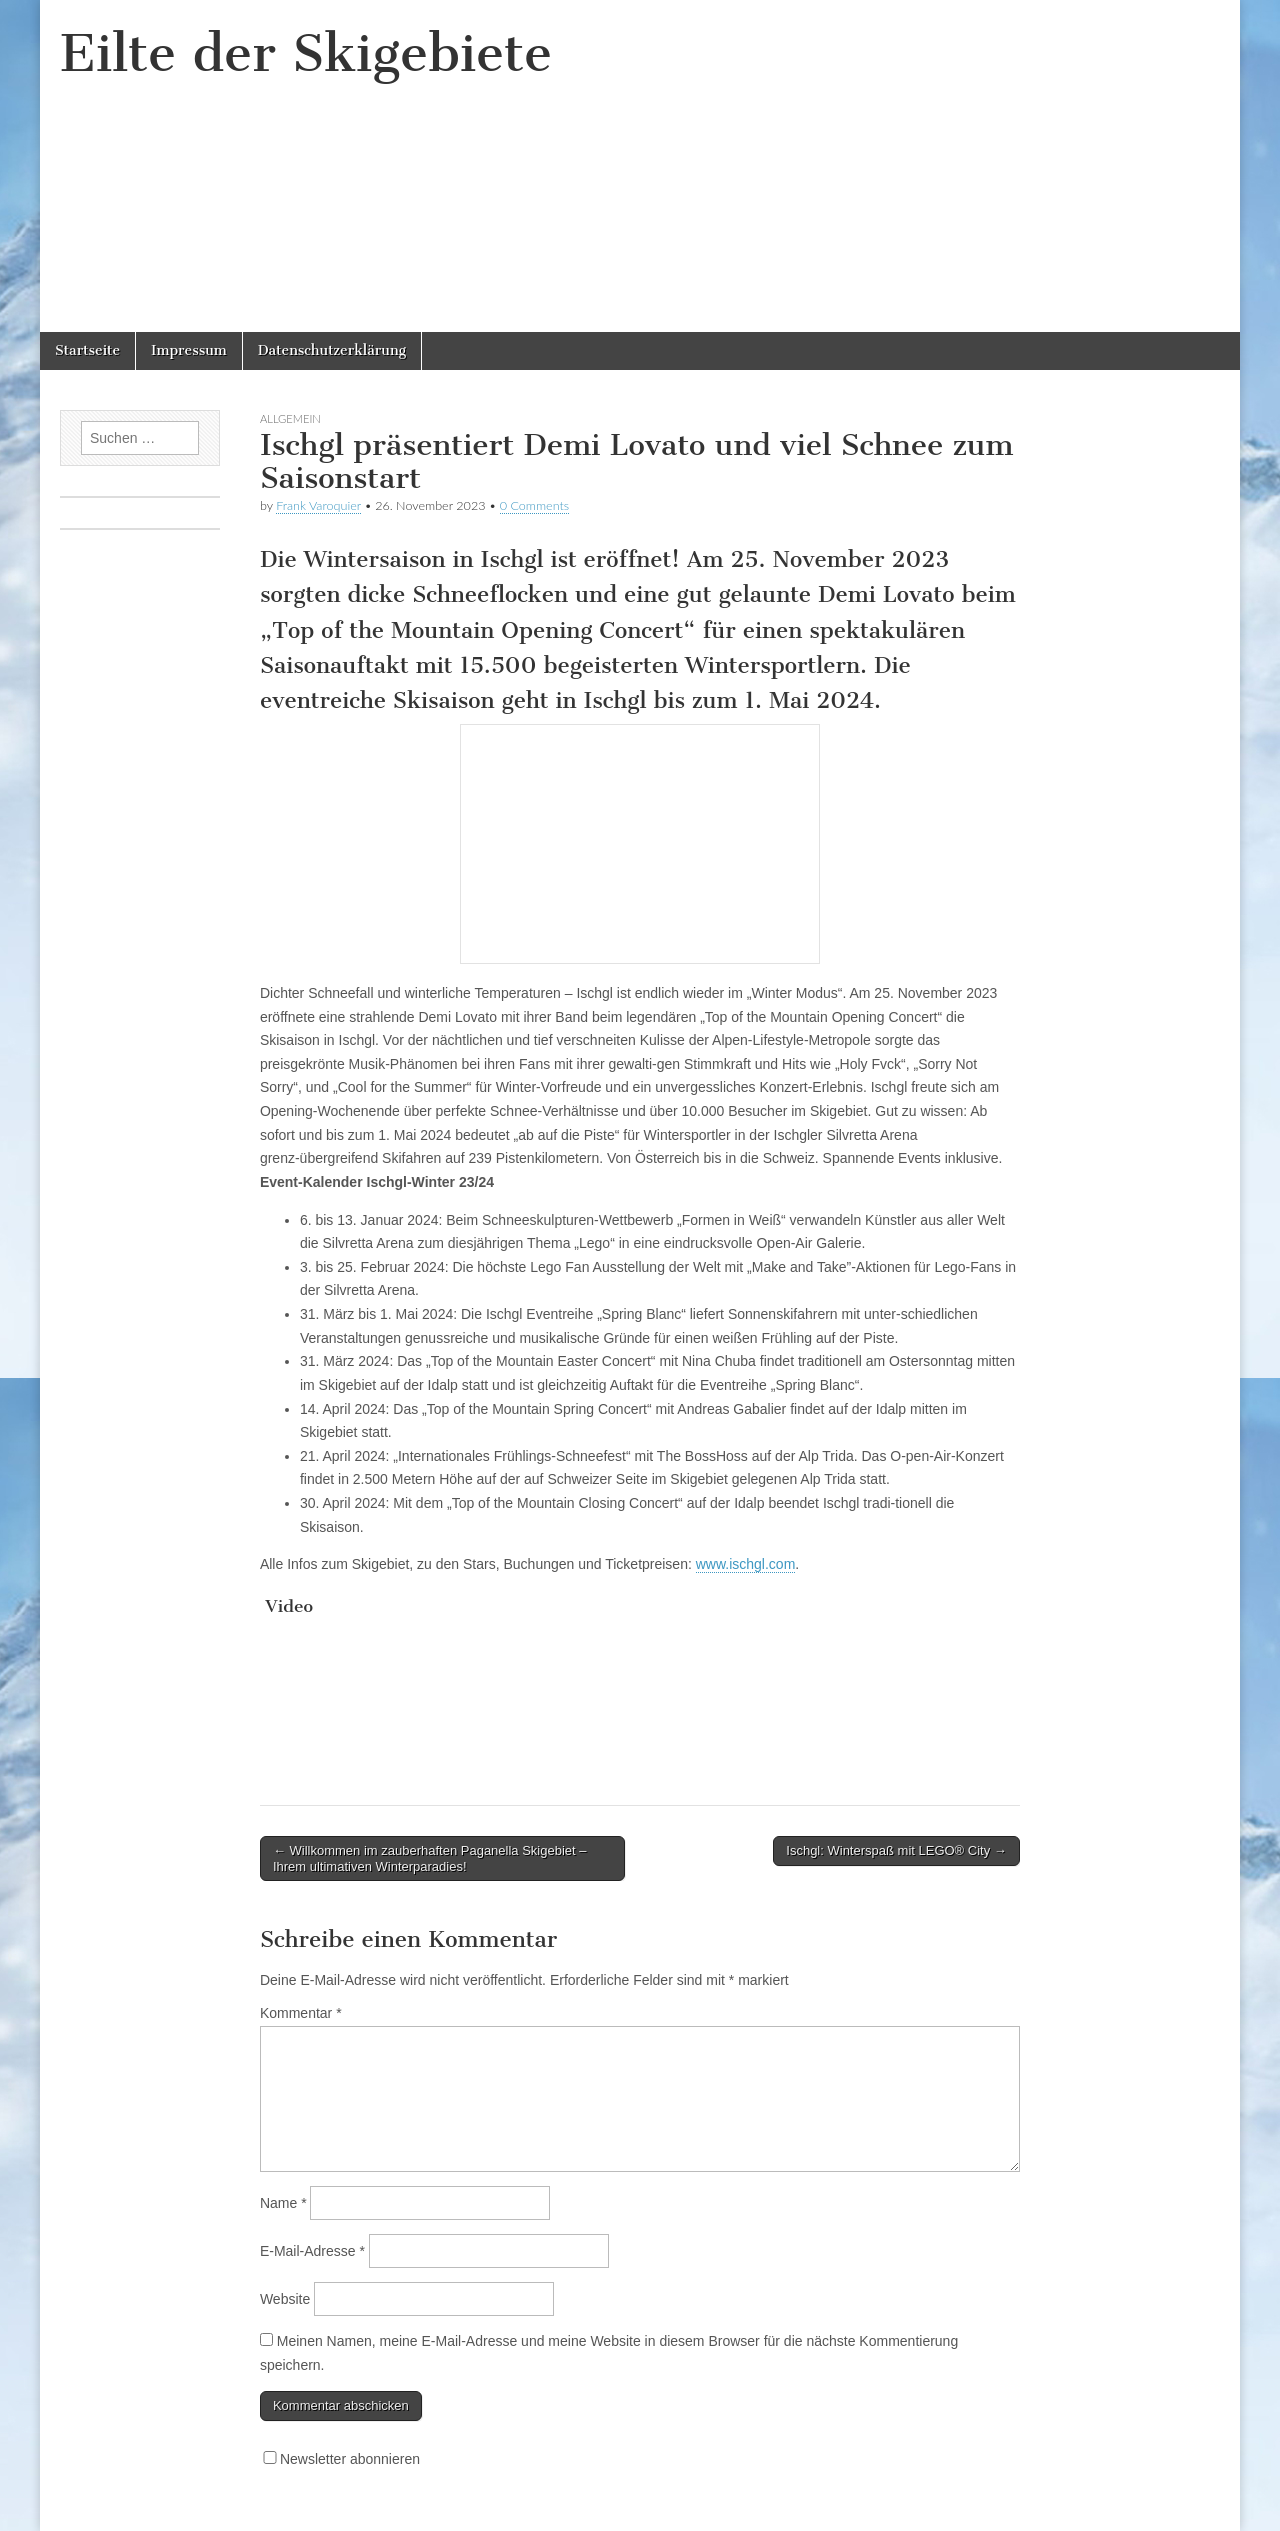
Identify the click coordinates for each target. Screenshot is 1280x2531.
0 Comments (535, 505)
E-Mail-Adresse (312, 2251)
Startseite (87, 350)
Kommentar (301, 2013)
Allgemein (290, 418)
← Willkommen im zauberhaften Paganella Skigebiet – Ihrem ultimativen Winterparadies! (430, 1858)
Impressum (189, 350)
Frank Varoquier (318, 505)
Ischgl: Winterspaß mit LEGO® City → (896, 1850)
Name (283, 2203)
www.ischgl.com (746, 1564)
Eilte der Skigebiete (306, 53)
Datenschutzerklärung (332, 350)
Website (285, 2299)
